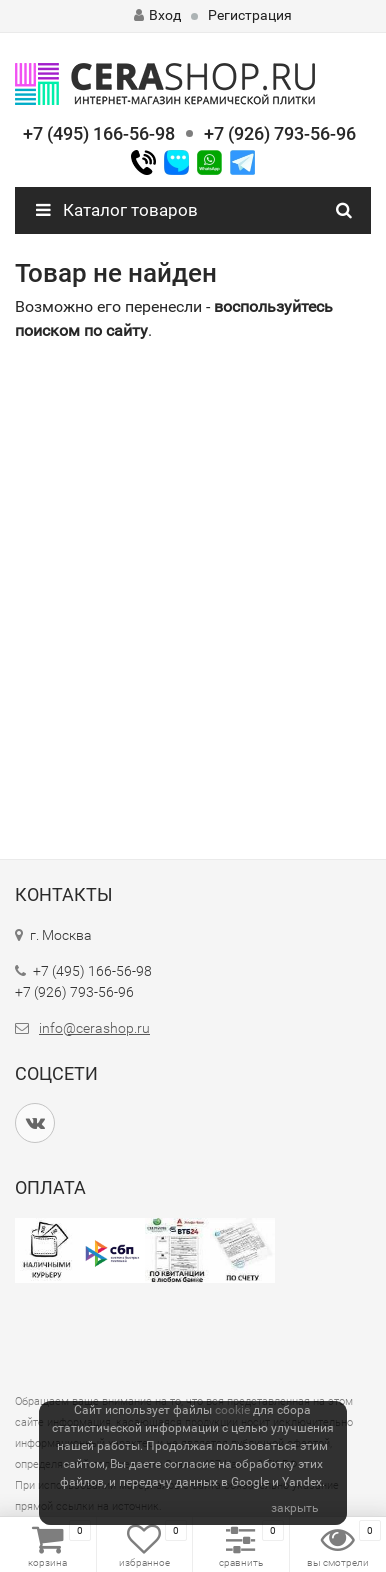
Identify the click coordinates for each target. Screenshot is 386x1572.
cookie (232, 1410)
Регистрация (250, 15)
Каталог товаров (117, 210)
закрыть (295, 1508)
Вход (157, 15)
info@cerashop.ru (94, 1028)
